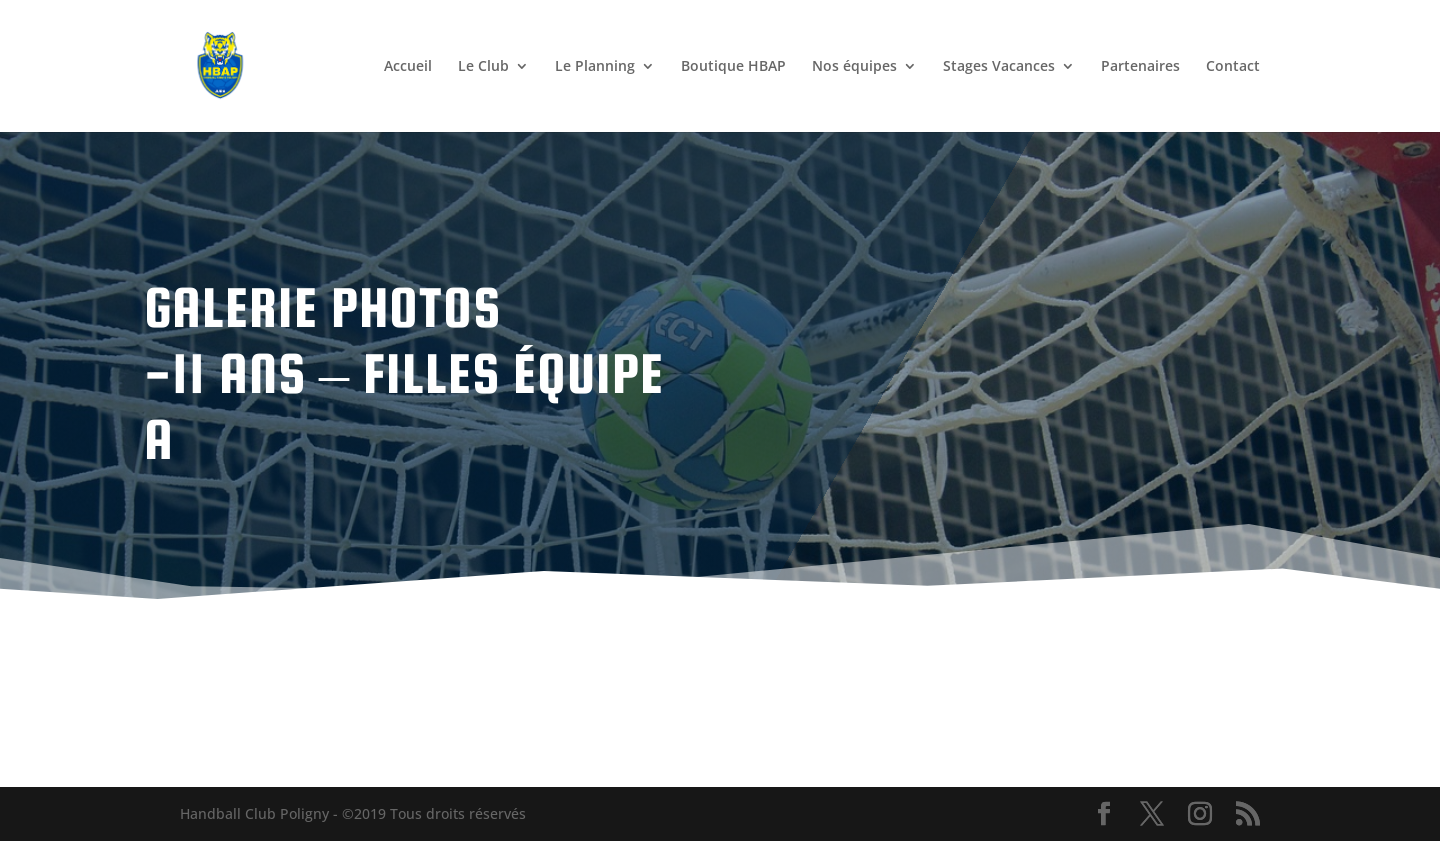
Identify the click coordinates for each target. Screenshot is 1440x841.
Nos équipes (854, 67)
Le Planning (595, 67)
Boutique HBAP (733, 67)
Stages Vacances (999, 67)
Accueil (408, 67)
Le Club (483, 67)
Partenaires (1140, 67)
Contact (1233, 67)
